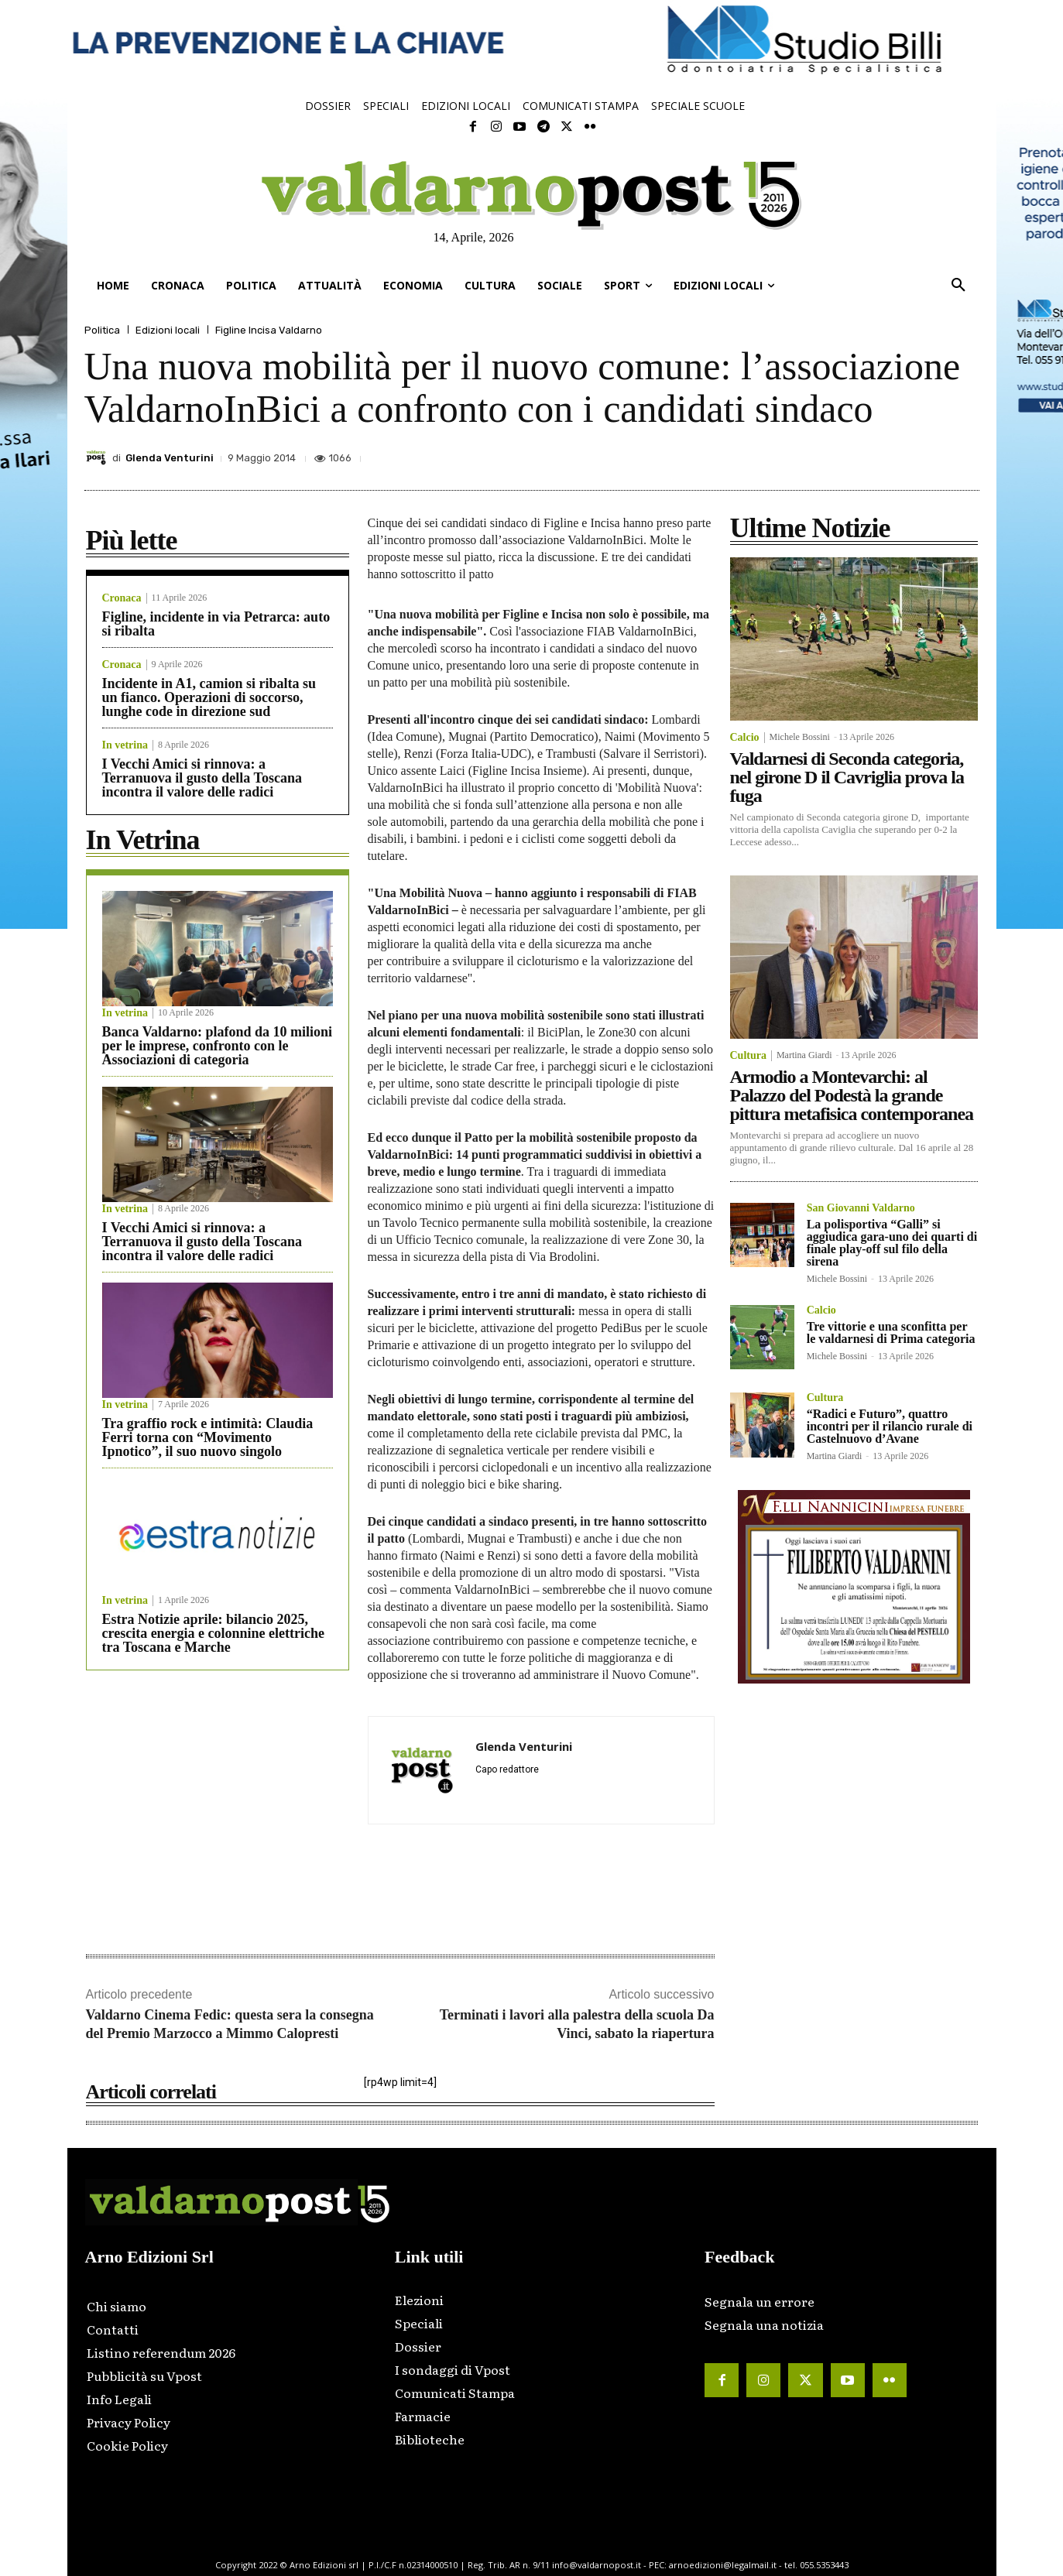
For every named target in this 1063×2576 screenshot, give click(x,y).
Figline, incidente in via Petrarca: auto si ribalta (216, 624)
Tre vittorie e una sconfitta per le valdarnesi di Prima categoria (891, 1332)
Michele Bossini (800, 736)
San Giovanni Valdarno (861, 1208)
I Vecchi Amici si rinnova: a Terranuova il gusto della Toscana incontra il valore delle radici (202, 778)
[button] (958, 285)
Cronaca (122, 598)
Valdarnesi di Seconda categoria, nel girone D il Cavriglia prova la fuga (847, 777)
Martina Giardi (804, 1055)
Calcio (745, 737)
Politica (102, 330)
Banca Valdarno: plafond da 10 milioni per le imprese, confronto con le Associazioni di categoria (217, 1045)
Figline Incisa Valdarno (268, 330)
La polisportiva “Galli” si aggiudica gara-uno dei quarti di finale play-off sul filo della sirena (892, 1243)
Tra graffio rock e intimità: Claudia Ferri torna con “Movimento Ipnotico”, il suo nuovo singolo (208, 1437)
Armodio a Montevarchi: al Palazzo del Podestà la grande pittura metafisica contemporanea (852, 1095)
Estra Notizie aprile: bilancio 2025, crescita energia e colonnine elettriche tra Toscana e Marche (213, 1633)
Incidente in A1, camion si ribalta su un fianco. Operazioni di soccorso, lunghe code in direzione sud (209, 697)
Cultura (748, 1055)
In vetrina (125, 745)
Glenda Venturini (169, 458)
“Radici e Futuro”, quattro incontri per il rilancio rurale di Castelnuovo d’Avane (889, 1426)
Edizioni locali (167, 330)
